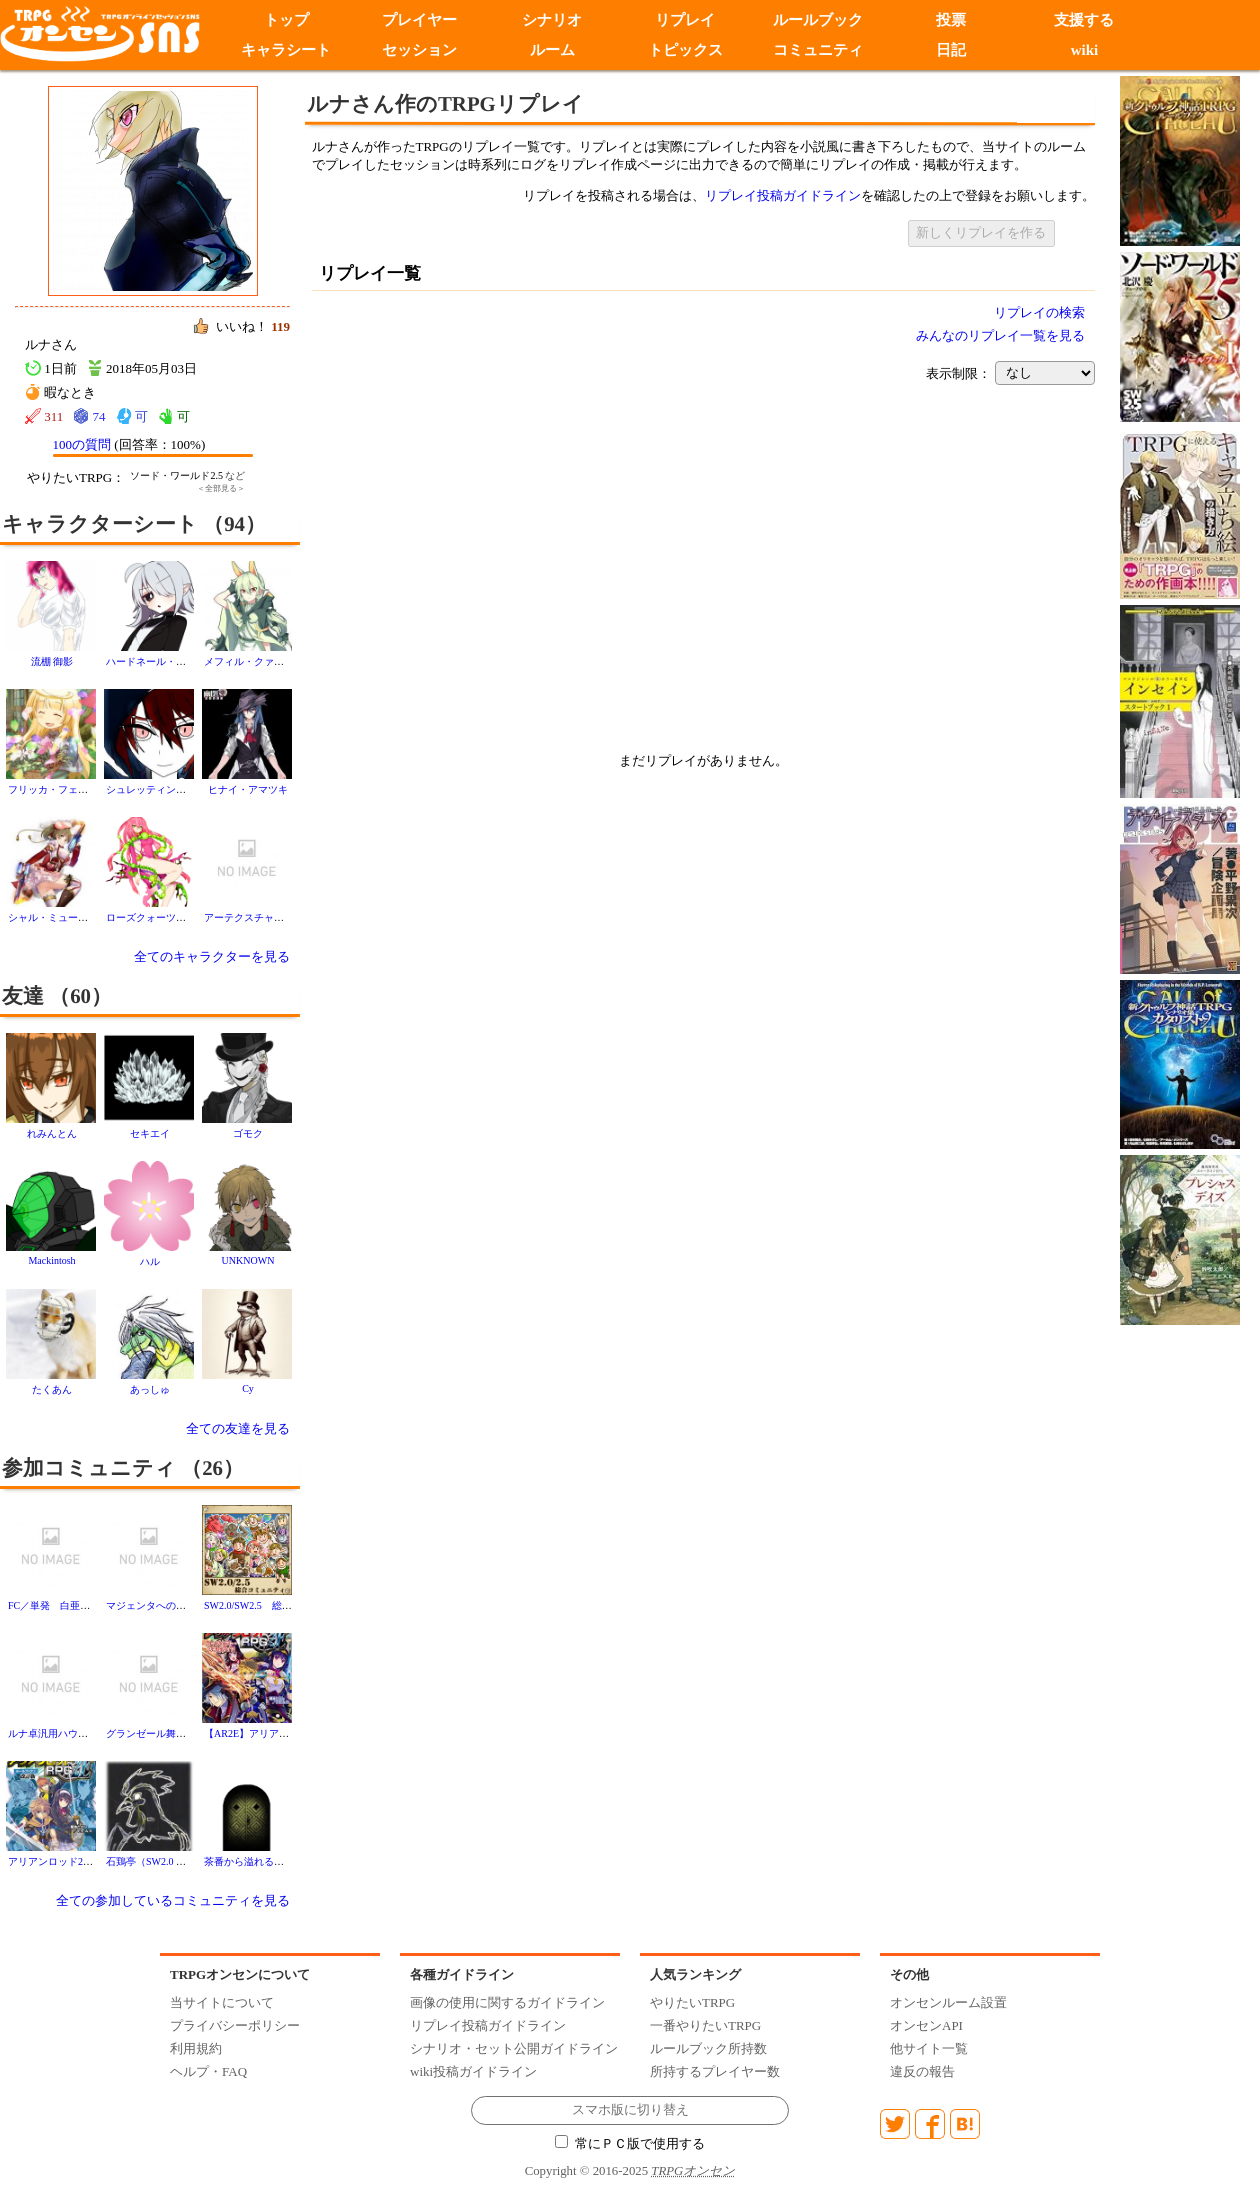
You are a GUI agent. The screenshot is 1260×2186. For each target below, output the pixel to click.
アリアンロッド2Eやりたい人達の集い (93, 1861)
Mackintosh (51, 1260)
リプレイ (685, 20)
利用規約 (196, 2048)
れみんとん (52, 1133)
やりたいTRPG (692, 2002)
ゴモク (248, 1133)
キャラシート (286, 50)
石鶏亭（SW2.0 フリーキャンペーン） (191, 1861)
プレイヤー (419, 20)
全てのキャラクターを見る (212, 956)
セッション (419, 50)
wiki (1085, 50)
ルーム (552, 50)
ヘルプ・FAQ (208, 2071)
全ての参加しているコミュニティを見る (173, 1900)
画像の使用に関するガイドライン (507, 2002)
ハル (150, 1261)
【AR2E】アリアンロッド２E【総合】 (289, 1733)
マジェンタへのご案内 (156, 1605)
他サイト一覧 (929, 2048)
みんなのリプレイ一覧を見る (1000, 335)
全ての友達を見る (238, 1428)
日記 (951, 50)
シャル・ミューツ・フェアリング (83, 917)
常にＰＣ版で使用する (630, 2144)
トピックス (685, 50)
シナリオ (552, 20)
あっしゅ (150, 1389)
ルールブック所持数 (708, 2048)
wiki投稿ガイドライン (473, 2071)
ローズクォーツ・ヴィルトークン (181, 917)
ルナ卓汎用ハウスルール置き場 (78, 1733)
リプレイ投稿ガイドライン (783, 195)
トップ (286, 20)
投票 (951, 20)
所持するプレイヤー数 (715, 2071)
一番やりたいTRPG (705, 2025)
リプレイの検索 (1039, 312)
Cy (248, 1388)
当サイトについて (222, 2002)
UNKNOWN (248, 1260)
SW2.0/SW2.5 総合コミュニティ (278, 1605)
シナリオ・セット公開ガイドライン (514, 2048)
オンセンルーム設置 (948, 2002)
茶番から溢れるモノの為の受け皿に (284, 1861)
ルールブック (818, 20)
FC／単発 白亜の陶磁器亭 (69, 1605)
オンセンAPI (926, 2025)
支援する (1084, 20)
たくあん (52, 1389)
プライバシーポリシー (235, 2025)
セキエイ (150, 1133)
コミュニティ (818, 50)
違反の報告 (922, 2071)
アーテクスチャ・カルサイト (269, 917)
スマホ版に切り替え (630, 2110)
